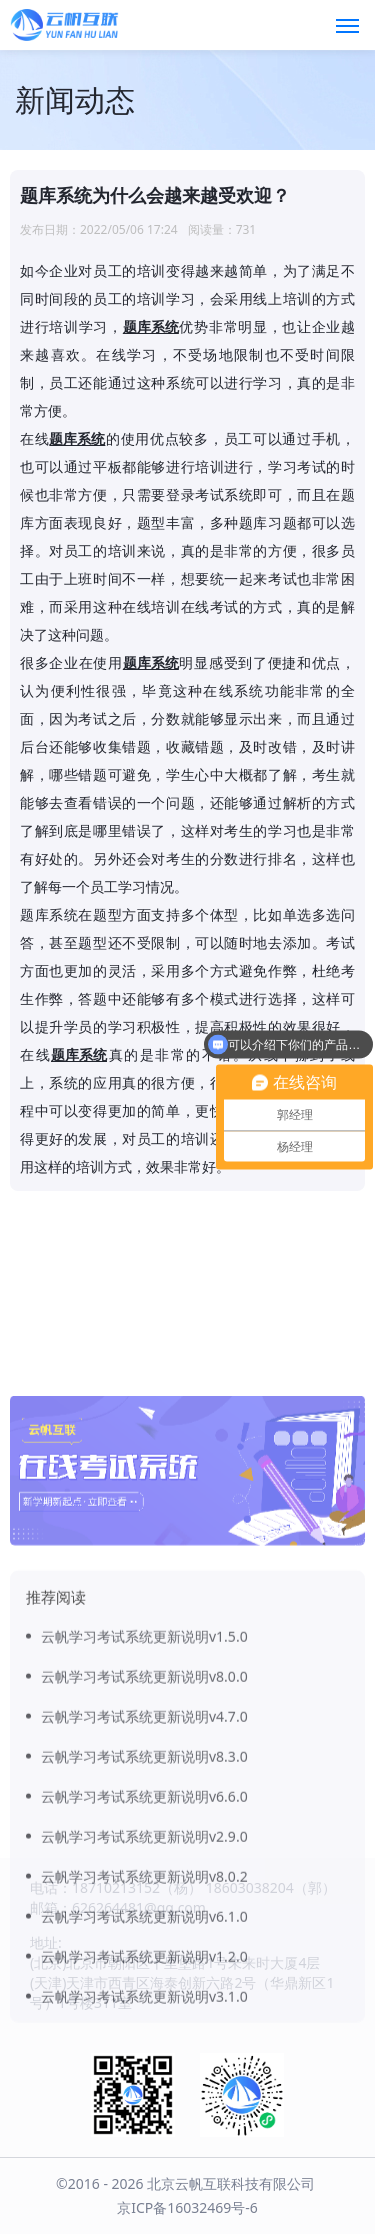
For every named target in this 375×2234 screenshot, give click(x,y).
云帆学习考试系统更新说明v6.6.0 (144, 1916)
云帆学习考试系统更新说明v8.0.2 (144, 1996)
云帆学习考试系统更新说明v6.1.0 (144, 2036)
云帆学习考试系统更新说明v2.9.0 (144, 1956)
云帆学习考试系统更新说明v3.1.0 (144, 2116)
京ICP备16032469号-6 (187, 2207)
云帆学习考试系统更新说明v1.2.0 (144, 2076)
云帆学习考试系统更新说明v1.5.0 (144, 1756)
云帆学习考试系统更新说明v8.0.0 (144, 1796)
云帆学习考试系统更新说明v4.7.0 (144, 1836)
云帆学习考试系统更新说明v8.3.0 (144, 1876)
